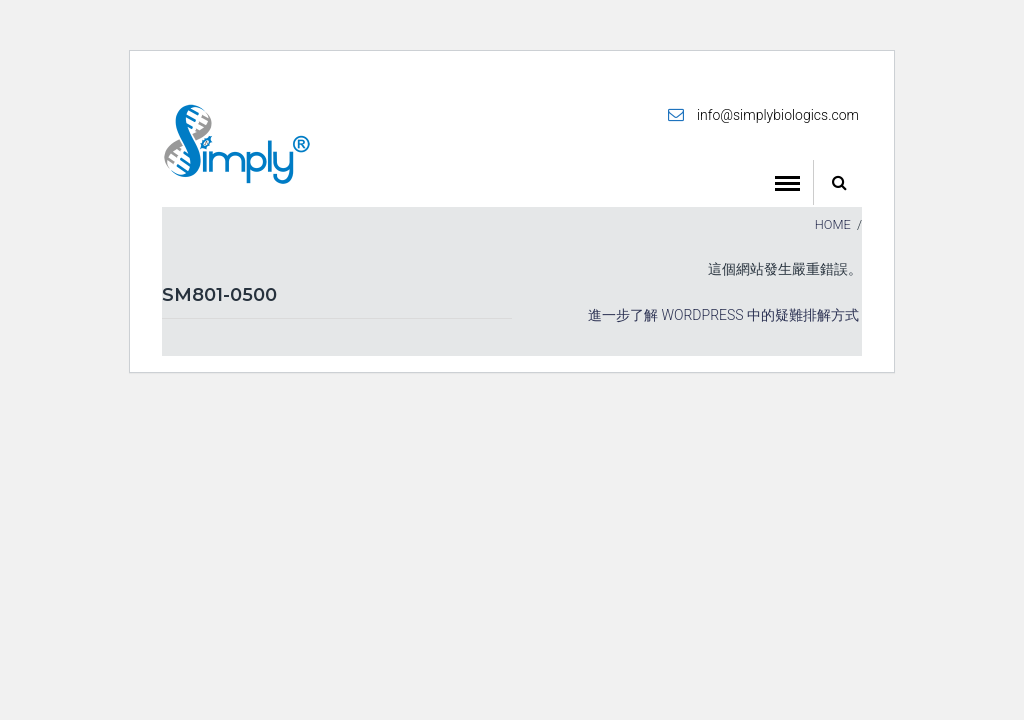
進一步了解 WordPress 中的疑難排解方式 (723, 315)
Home (833, 224)
